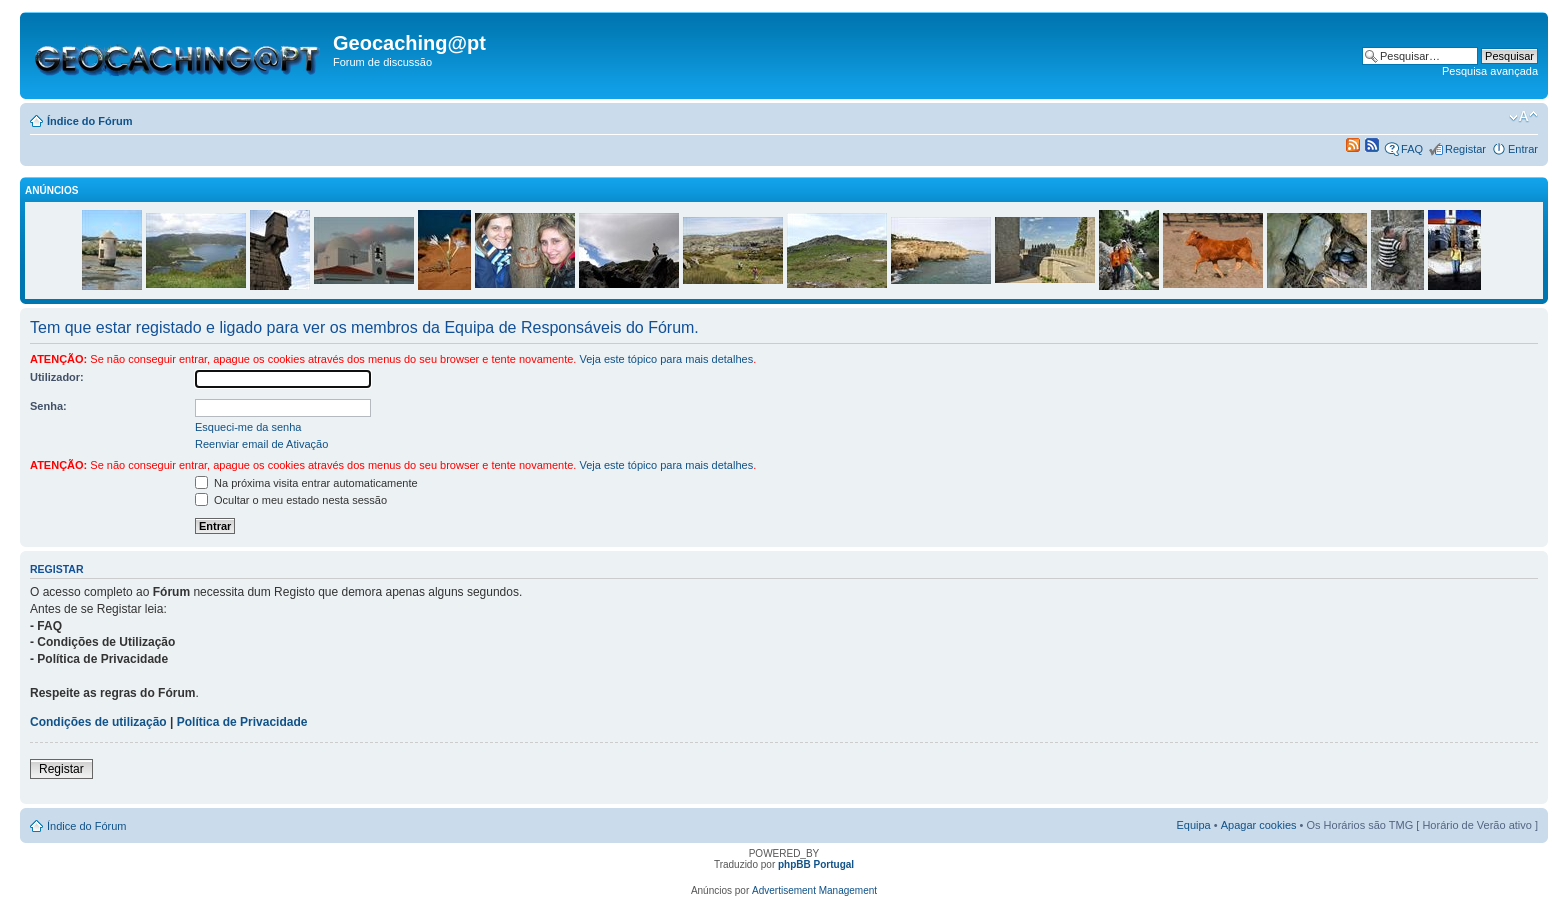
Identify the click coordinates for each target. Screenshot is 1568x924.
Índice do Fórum (90, 121)
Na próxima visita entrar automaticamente (306, 483)
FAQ (1412, 149)
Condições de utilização (98, 722)
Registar (1465, 149)
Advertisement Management (814, 890)
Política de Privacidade (242, 722)
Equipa (1193, 825)
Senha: (48, 406)
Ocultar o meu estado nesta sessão (291, 500)
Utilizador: (57, 377)
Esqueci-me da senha (248, 427)
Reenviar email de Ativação (261, 444)
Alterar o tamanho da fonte (1523, 117)
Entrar (1523, 149)
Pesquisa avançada (1490, 71)
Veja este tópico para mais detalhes (666, 359)
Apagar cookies (1259, 825)
